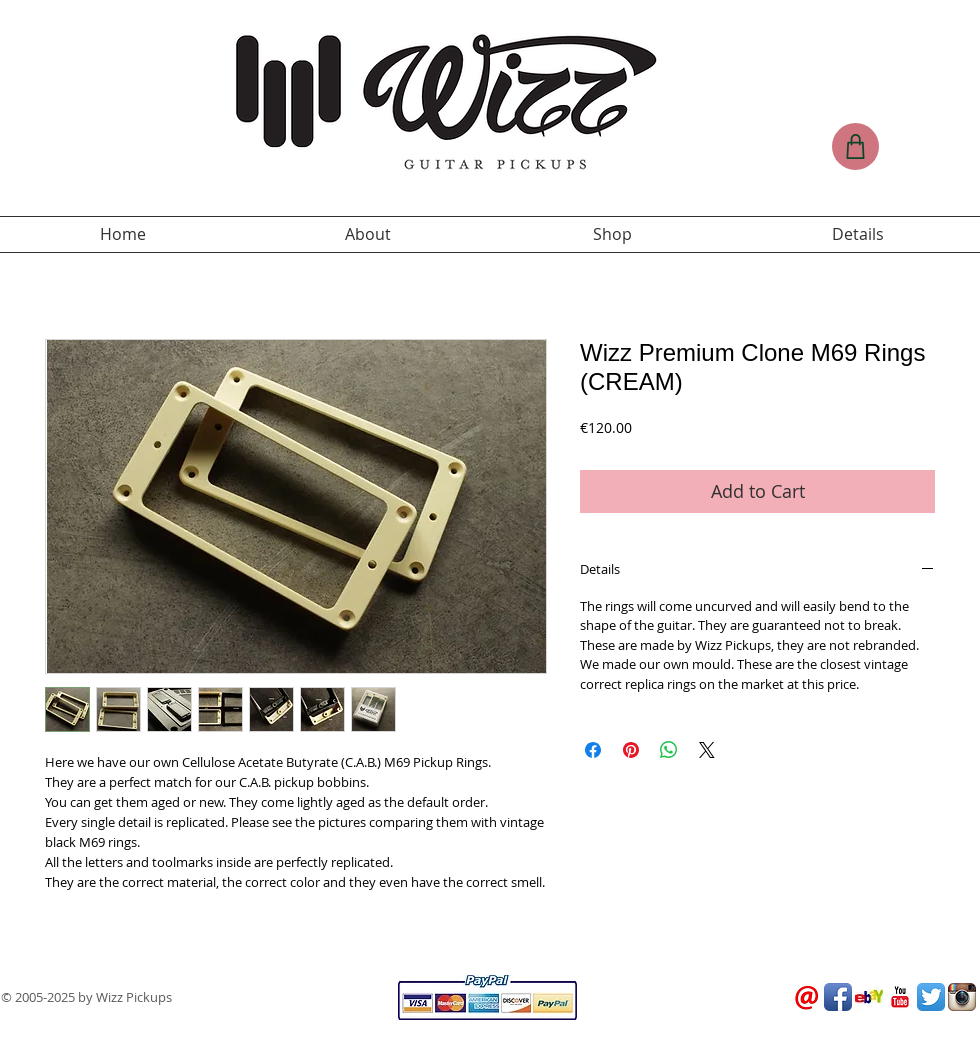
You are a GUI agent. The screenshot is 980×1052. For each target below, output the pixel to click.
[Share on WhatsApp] (669, 750)
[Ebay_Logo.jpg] (869, 997)
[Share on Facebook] (593, 750)
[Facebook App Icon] (838, 997)
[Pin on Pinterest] (631, 750)
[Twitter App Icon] (931, 997)
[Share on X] (707, 750)
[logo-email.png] (807, 997)
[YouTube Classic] (900, 997)
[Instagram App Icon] (962, 997)
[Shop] (855, 146)
